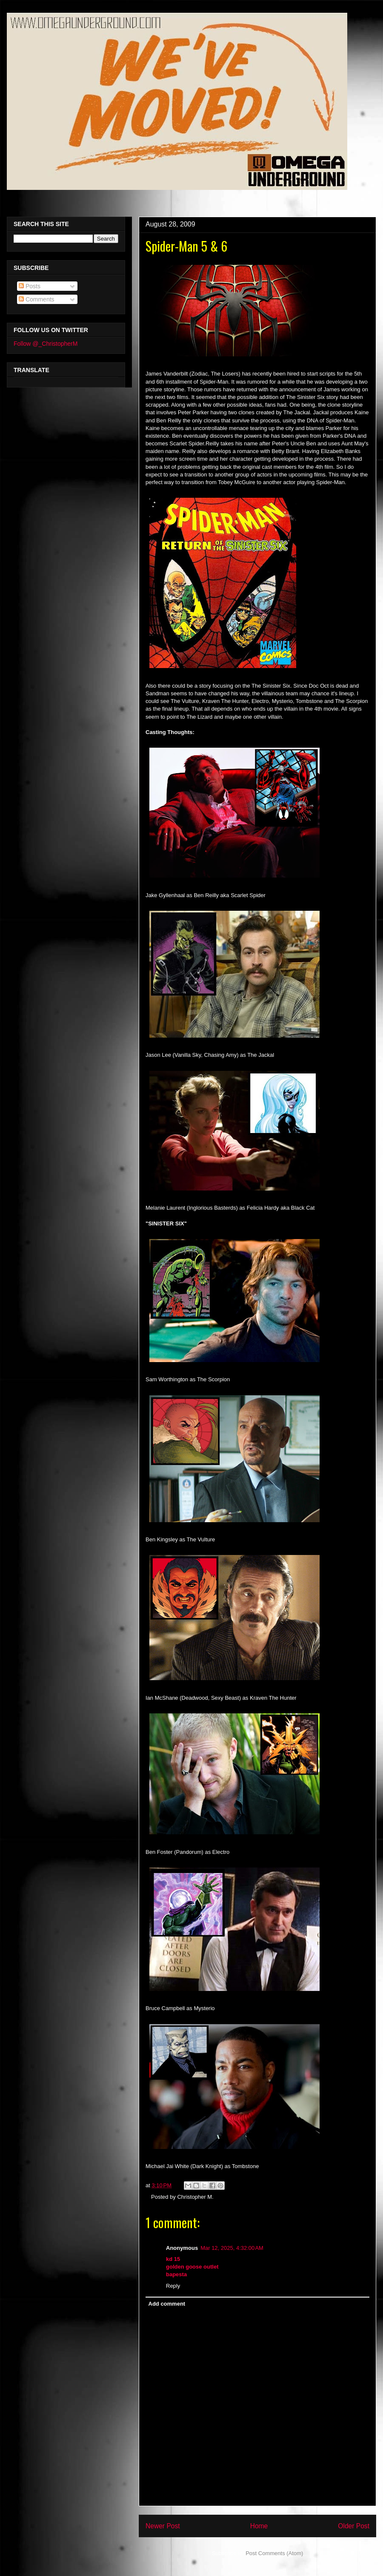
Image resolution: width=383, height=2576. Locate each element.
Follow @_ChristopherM (45, 343)
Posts (29, 286)
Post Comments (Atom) (274, 2553)
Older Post (353, 2526)
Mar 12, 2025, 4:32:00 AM (231, 2248)
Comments (36, 299)
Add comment (167, 2304)
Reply (173, 2286)
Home (259, 2526)
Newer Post (163, 2526)
